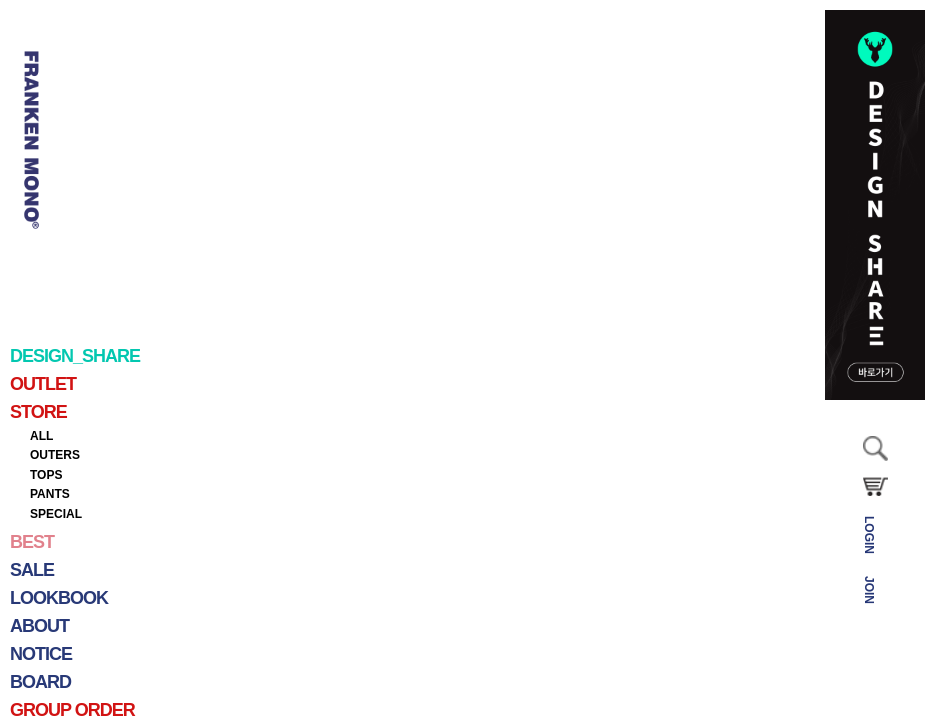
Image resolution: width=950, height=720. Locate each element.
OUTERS (55, 455)
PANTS (50, 494)
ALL (41, 436)
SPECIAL (56, 514)
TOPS (46, 475)
